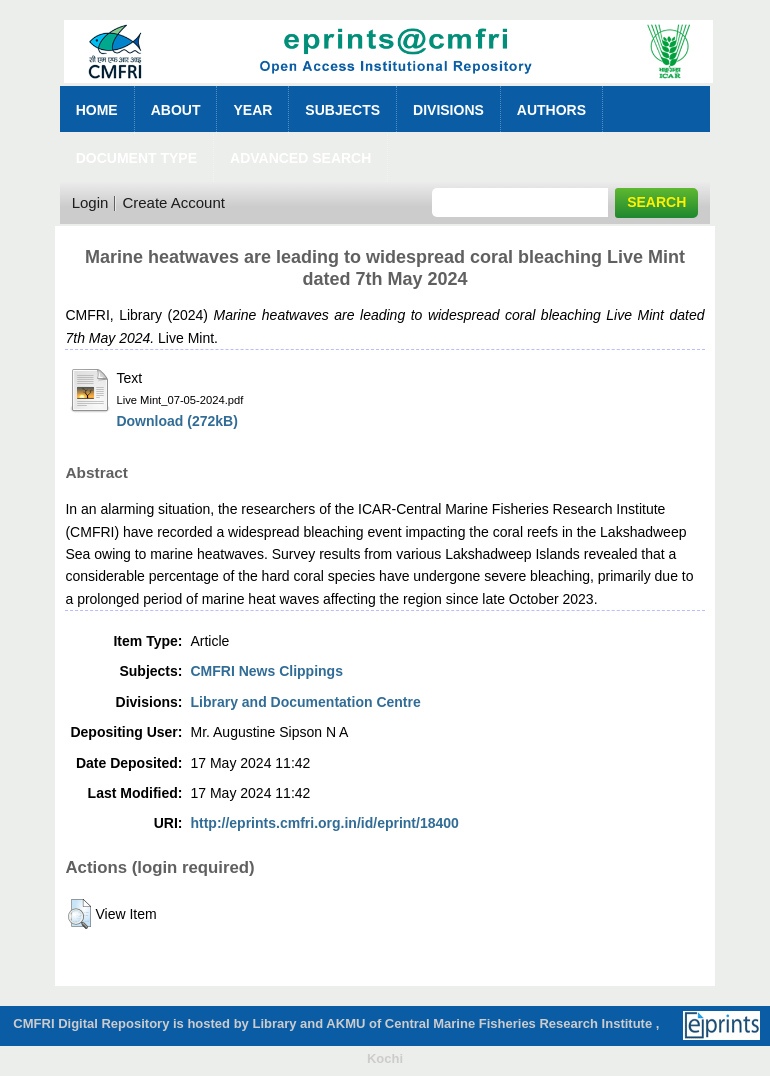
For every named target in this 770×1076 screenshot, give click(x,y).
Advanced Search (300, 158)
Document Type (136, 158)
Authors (551, 110)
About (176, 110)
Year (252, 110)
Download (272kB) (176, 421)
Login (90, 202)
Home (97, 110)
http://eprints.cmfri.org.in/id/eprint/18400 (324, 823)
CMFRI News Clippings (266, 671)
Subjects (342, 110)
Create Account (173, 202)
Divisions (448, 110)
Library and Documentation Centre (305, 702)
